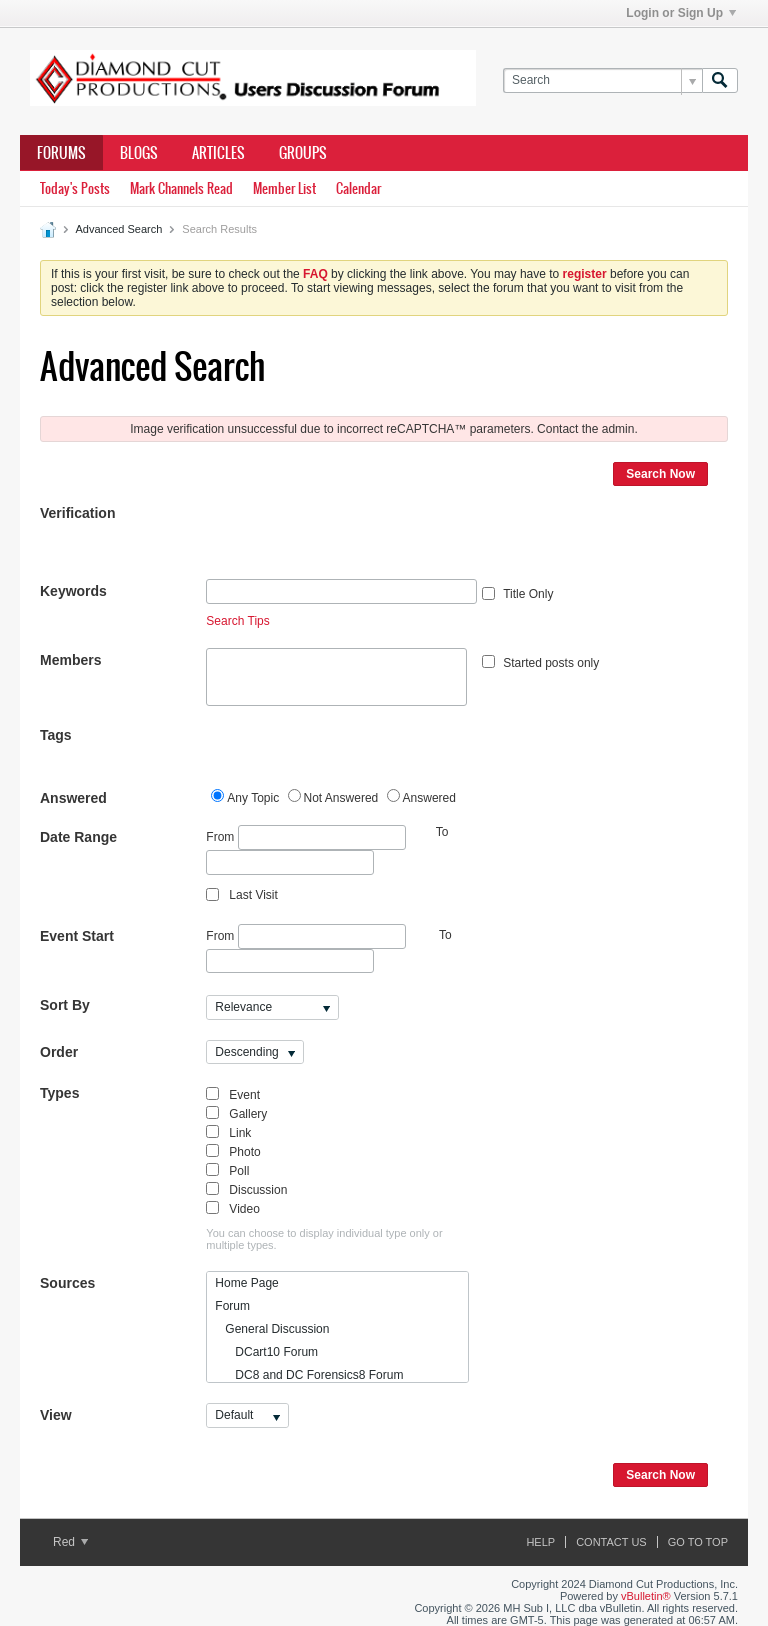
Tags (56, 735)
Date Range (78, 837)
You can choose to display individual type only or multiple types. (324, 1239)
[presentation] (358, 540)
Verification (77, 513)
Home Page (246, 1283)
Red (70, 1542)
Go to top (698, 1542)
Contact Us (611, 1542)
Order (59, 1052)
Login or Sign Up (681, 13)
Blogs (139, 153)
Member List (284, 188)
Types (59, 1093)
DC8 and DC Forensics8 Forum (309, 1375)
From (305, 837)
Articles (218, 153)
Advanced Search (118, 229)
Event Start (77, 936)
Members (70, 660)
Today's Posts (75, 188)
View (56, 1415)
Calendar (358, 188)
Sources (67, 1283)
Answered (73, 798)
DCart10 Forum (266, 1352)
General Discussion (272, 1329)
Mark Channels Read (181, 188)
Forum (232, 1306)
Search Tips (237, 621)
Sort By (65, 1005)
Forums (61, 153)
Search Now (660, 474)
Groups (303, 153)
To (445, 935)
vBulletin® (646, 1596)
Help (540, 1542)
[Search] (602, 80)
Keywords (73, 591)
